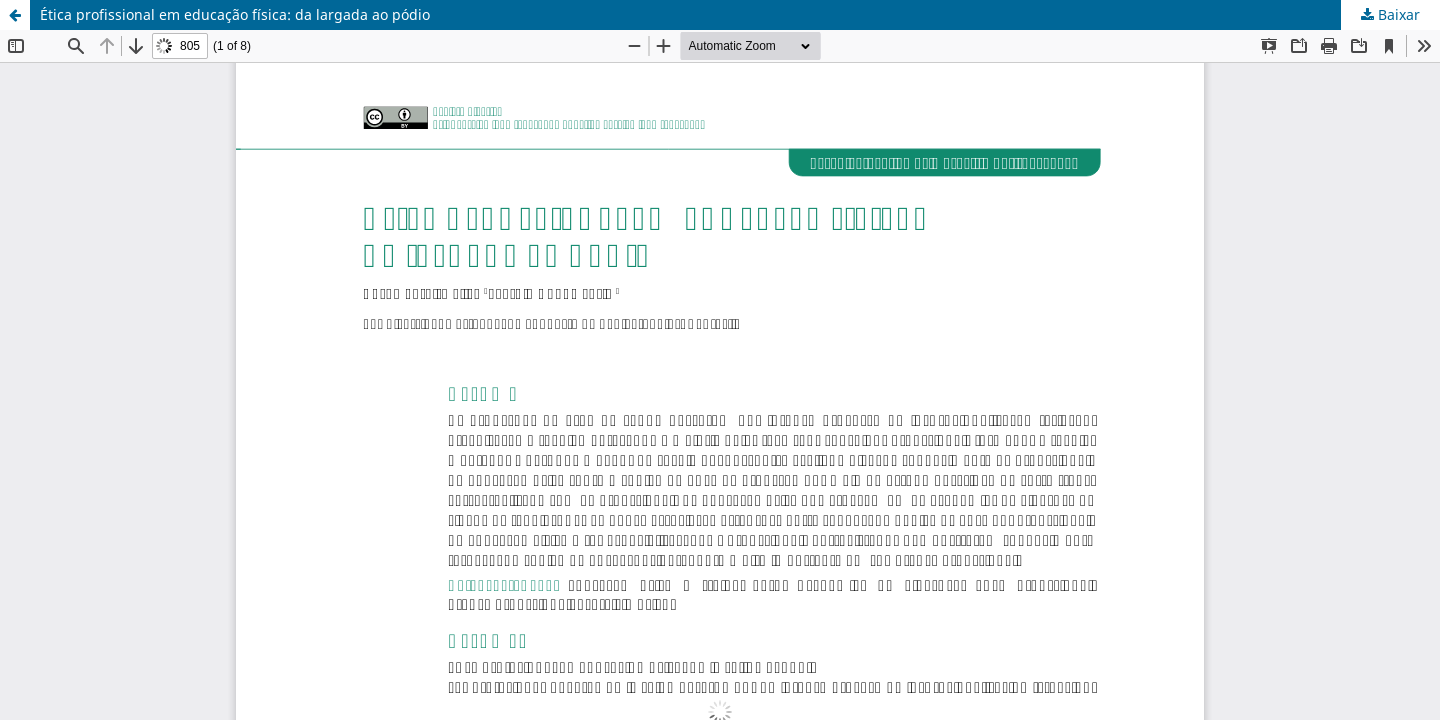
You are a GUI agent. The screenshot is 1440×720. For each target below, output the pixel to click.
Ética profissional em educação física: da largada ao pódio (235, 14)
